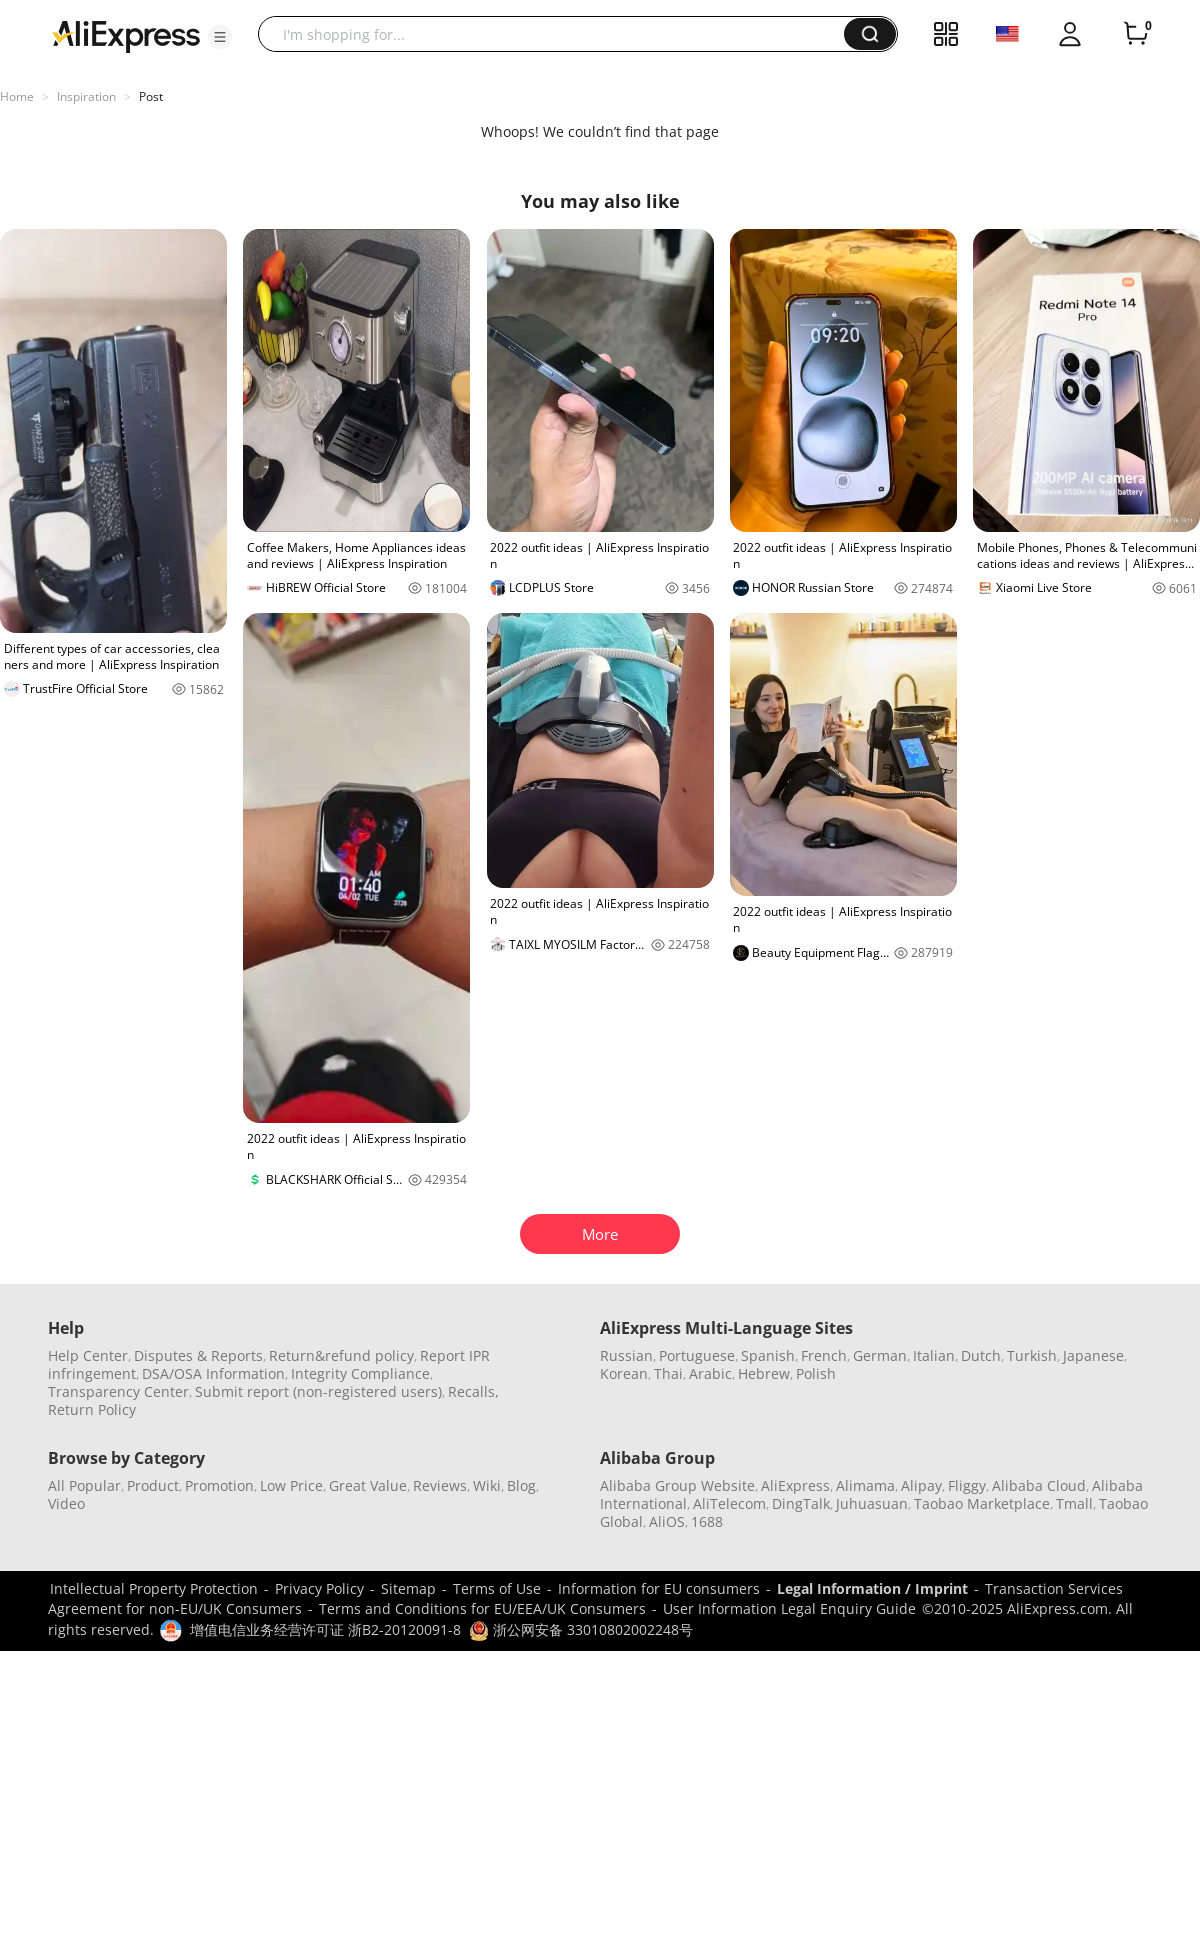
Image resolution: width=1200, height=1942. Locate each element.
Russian (626, 1355)
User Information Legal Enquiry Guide (789, 1608)
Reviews (440, 1485)
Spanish (768, 1355)
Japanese (1093, 1355)
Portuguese (697, 1355)
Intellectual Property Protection (154, 1588)
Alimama (865, 1485)
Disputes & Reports (198, 1355)
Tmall (1074, 1503)
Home (17, 96)
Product (153, 1485)
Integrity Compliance (360, 1373)
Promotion (219, 1485)
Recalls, (473, 1391)
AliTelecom (729, 1503)
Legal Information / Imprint (872, 1588)
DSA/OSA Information (213, 1373)
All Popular (84, 1485)
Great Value (368, 1485)
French (824, 1355)
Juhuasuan (872, 1503)
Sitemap (408, 1588)
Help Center (88, 1355)
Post (151, 96)
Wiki (487, 1485)
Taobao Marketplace (982, 1503)
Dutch (981, 1355)
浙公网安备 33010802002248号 (581, 1629)
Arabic (710, 1373)
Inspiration (86, 96)
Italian (934, 1355)
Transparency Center (118, 1391)
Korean (624, 1373)
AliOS (667, 1521)
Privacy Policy (319, 1588)
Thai (668, 1373)
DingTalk (801, 1503)
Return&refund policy (341, 1355)
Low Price (291, 1485)
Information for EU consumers (659, 1588)
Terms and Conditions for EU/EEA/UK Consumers (482, 1608)
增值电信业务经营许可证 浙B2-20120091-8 (325, 1629)
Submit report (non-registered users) (318, 1391)
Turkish (1032, 1355)
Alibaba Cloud (1039, 1485)
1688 (707, 1521)
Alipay (921, 1485)
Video (66, 1503)
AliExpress (795, 1485)
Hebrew (764, 1373)
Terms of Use (497, 1588)
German (880, 1355)
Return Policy (92, 1409)
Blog (521, 1485)
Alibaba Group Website (677, 1485)
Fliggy (967, 1485)
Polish (816, 1373)
